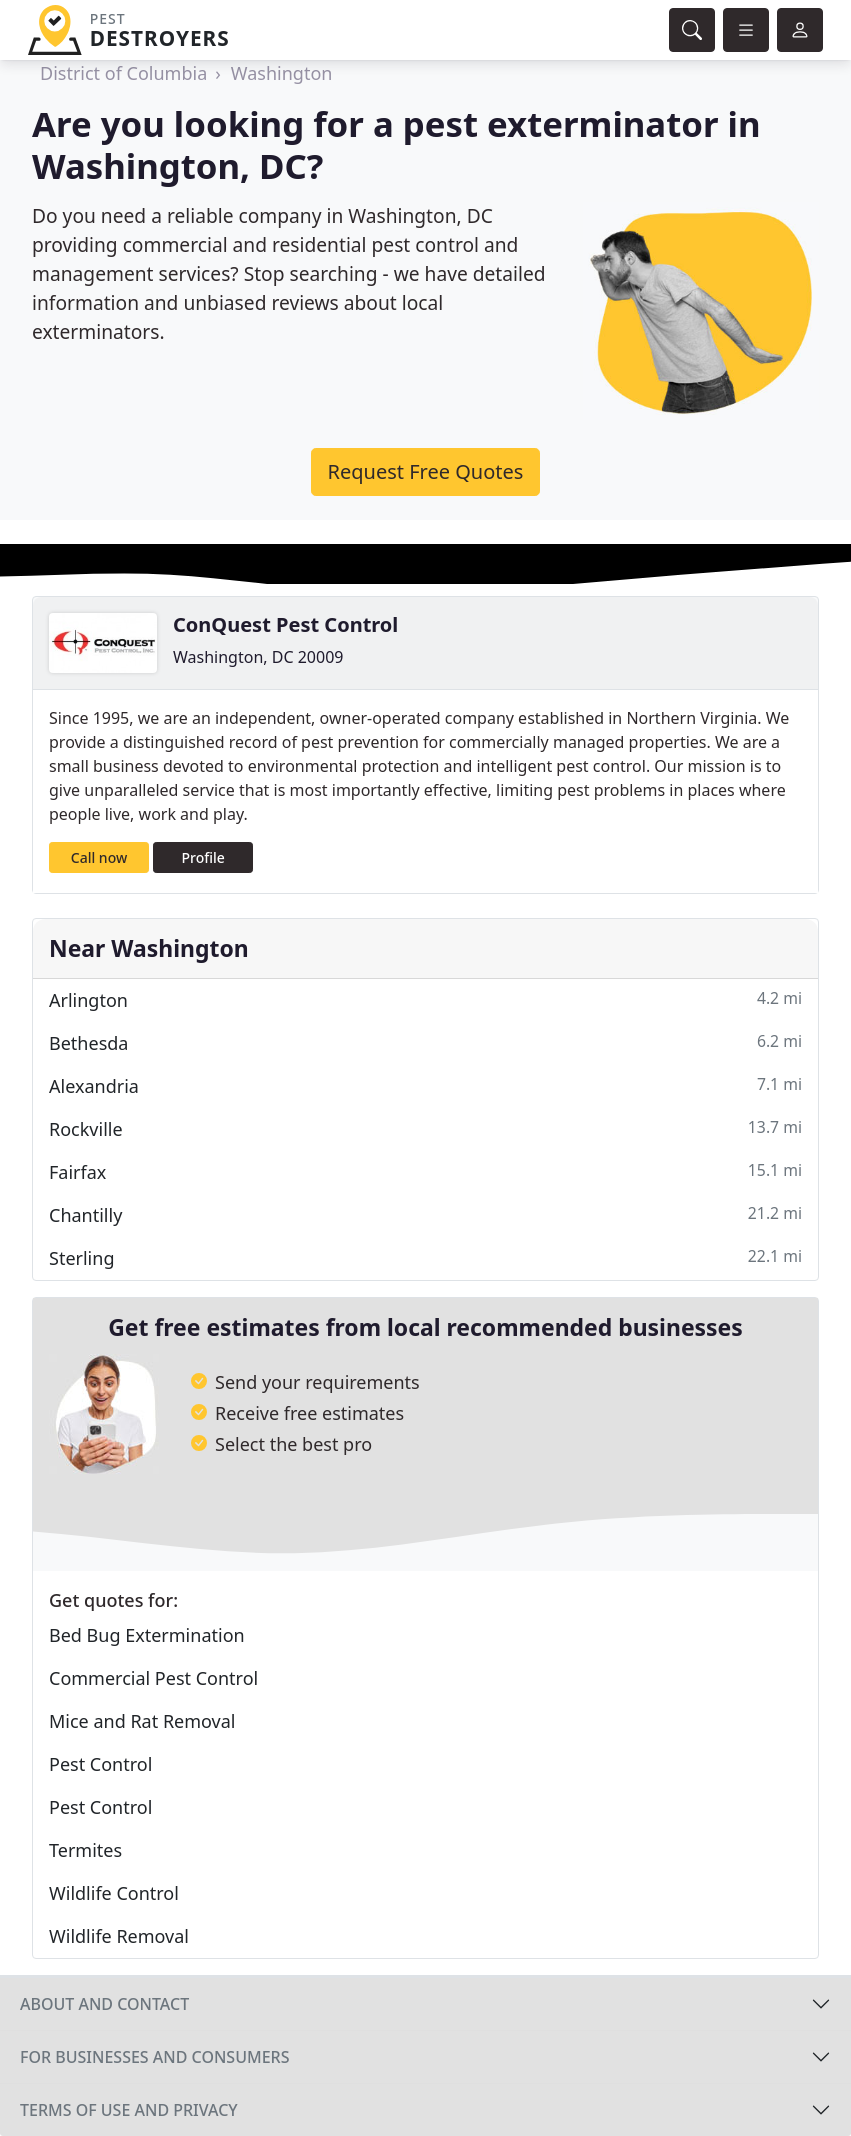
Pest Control (100, 1764)
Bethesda (425, 1042)
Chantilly (425, 1214)
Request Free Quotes (426, 471)
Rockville (425, 1128)
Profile (203, 857)
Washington (282, 73)
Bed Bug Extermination (147, 1635)
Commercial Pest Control (153, 1678)
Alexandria (425, 1085)
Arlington (425, 999)
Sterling (425, 1257)
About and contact (104, 2004)
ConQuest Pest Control (285, 624)
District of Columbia (123, 73)
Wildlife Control (114, 1893)
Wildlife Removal (119, 1936)
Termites (85, 1850)
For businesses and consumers (154, 2057)
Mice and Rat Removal (142, 1721)
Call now (99, 857)
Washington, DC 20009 (258, 657)
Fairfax (425, 1171)
